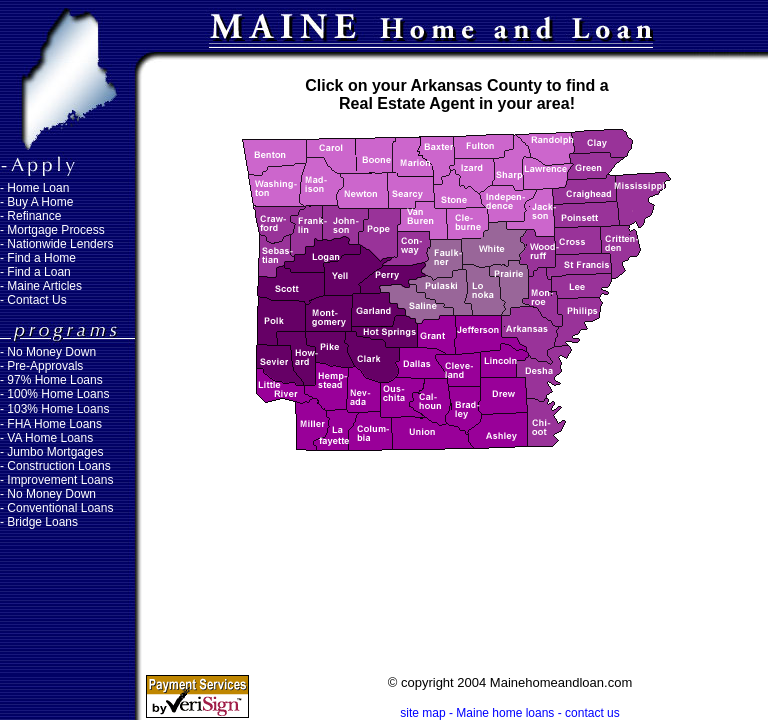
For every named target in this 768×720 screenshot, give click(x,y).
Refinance (34, 216)
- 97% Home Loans (51, 380)
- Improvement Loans (56, 480)
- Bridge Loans (39, 522)
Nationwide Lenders (60, 244)
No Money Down (51, 352)
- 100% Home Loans (54, 394)
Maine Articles (44, 286)
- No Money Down (48, 494)
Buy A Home (40, 202)
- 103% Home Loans (54, 409)
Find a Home (41, 258)
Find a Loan (38, 272)
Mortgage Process (55, 230)
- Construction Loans (55, 466)
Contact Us (36, 300)
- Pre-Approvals (41, 366)
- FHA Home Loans (51, 424)
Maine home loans (505, 713)
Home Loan (38, 188)
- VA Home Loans (46, 438)
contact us (592, 713)
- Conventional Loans (56, 508)
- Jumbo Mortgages (51, 452)
